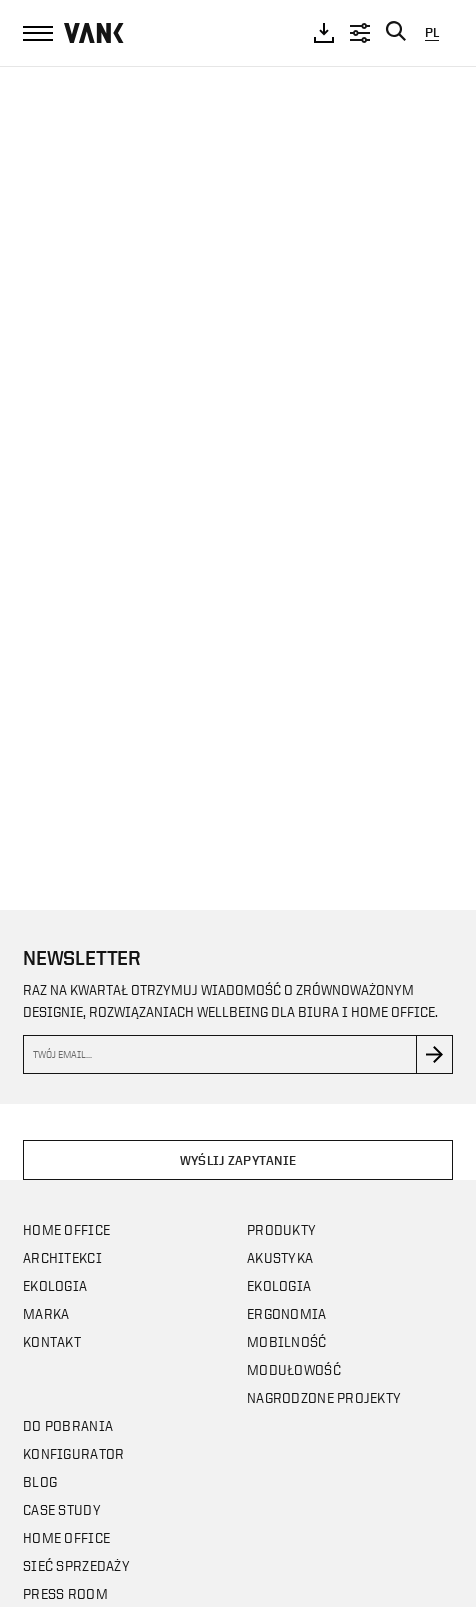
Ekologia (55, 1285)
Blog (40, 1481)
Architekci (62, 1257)
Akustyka (280, 1257)
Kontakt (52, 1341)
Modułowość (294, 1369)
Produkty (281, 1229)
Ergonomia (287, 1313)
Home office (66, 1229)
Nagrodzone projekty (324, 1397)
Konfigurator (73, 1453)
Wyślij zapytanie (238, 1160)
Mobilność (287, 1341)
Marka (46, 1313)
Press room (65, 1593)
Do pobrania (68, 1425)
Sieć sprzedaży (76, 1565)
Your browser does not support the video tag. (238, 469)
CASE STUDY (62, 1509)
